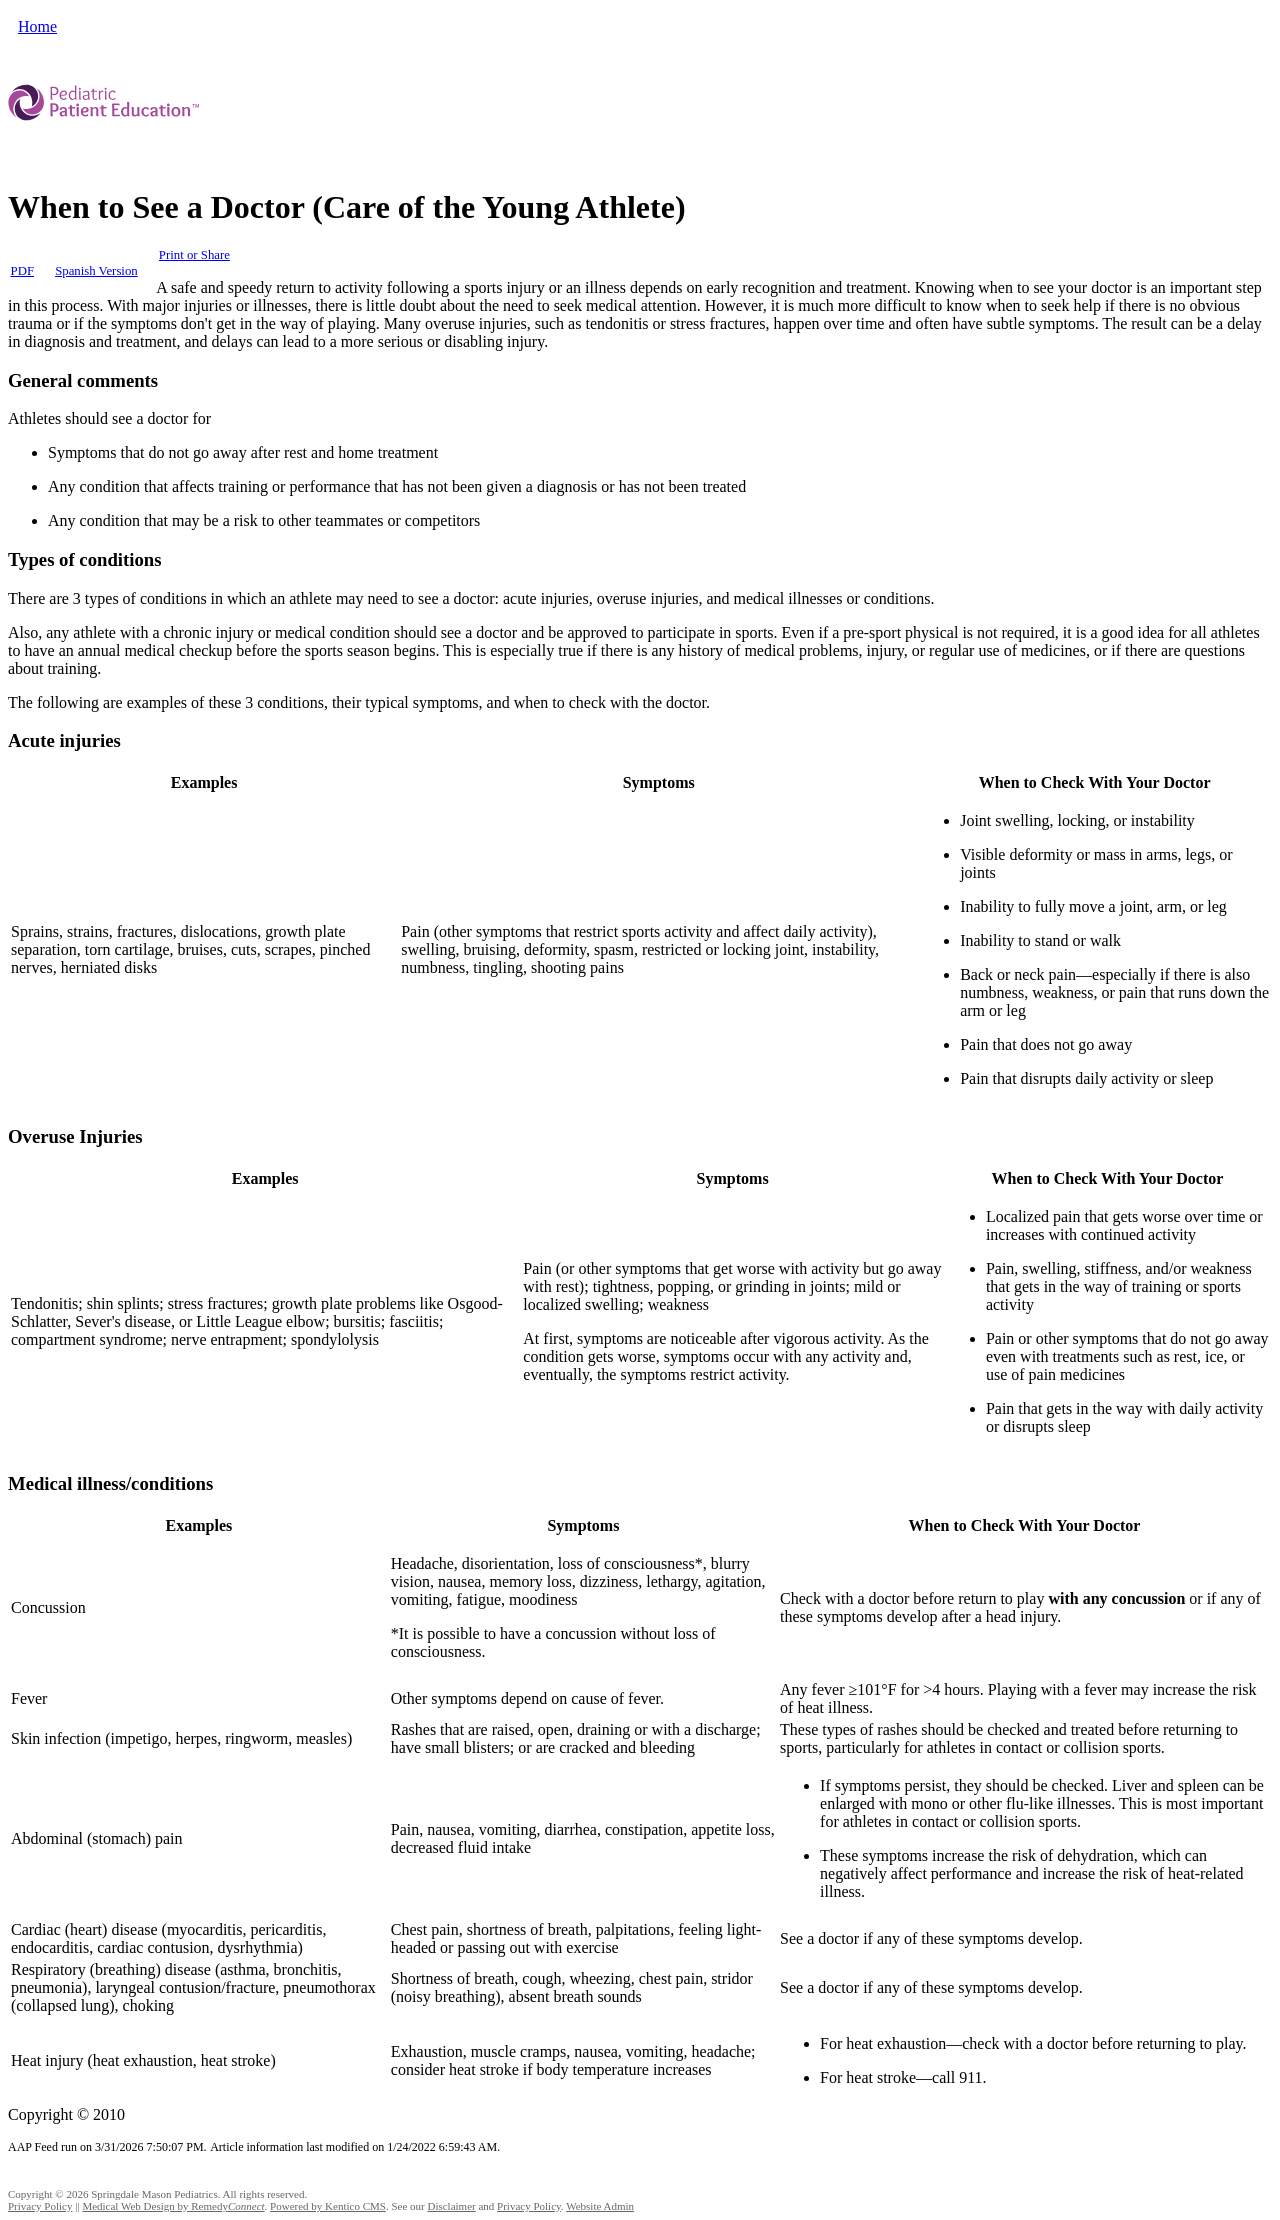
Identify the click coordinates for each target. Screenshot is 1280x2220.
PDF (22, 271)
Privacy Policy (40, 2206)
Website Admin (600, 2206)
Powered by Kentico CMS (328, 2206)
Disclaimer (451, 2206)
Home (37, 26)
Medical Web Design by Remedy (173, 2206)
